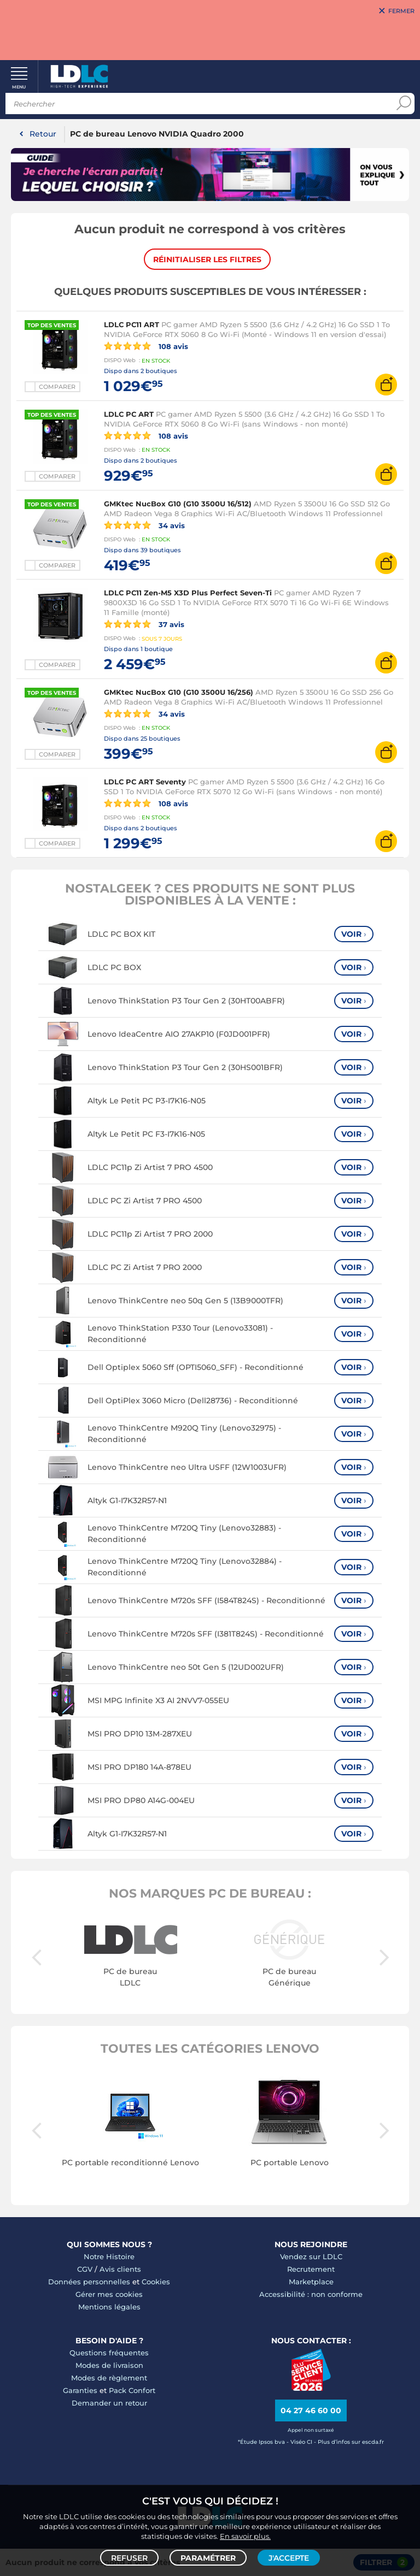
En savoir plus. (245, 2535)
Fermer (401, 11)
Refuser (129, 2557)
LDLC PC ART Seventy (145, 781)
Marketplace (311, 2282)
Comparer (57, 387)
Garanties (80, 2390)
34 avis (144, 525)
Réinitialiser (207, 259)
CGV (84, 2269)
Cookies (156, 2282)
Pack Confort (132, 2390)
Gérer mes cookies (109, 2294)
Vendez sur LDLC (311, 2257)
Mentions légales (109, 2307)
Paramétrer (208, 2557)
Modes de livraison (109, 2365)
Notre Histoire (109, 2257)
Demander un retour (109, 2403)
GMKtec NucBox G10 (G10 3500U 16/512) (178, 503)
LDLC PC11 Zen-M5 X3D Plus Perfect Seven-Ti (188, 593)
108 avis (146, 346)
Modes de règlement (109, 2378)
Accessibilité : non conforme (311, 2294)
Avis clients (120, 2269)
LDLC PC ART (129, 414)
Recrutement (311, 2269)
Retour (43, 134)
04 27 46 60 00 (311, 2411)
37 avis (144, 624)
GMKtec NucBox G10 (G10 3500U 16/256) (178, 692)
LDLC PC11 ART (131, 325)
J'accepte (289, 2557)
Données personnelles (89, 2282)
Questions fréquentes (109, 2353)
